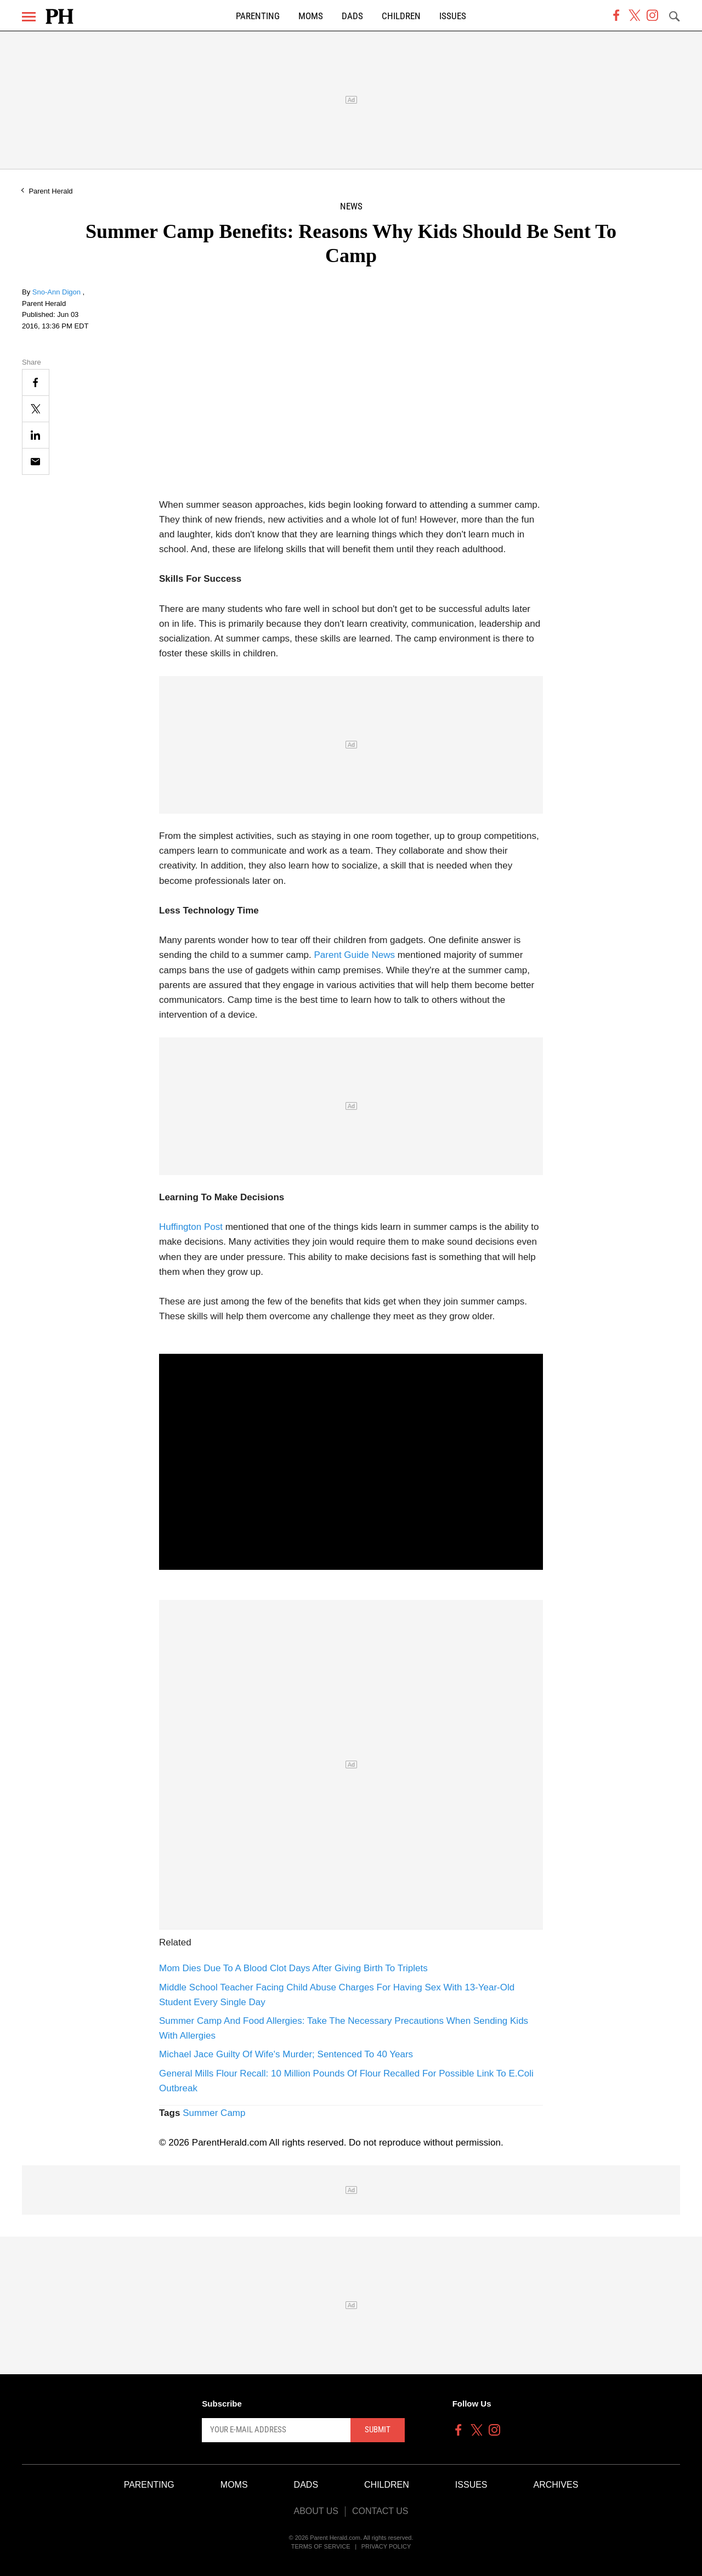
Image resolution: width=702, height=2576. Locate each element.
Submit (377, 2430)
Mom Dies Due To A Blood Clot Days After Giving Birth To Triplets (293, 1968)
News (351, 206)
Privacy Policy (386, 2546)
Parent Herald (50, 191)
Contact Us (380, 2511)
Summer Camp (214, 2113)
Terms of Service (320, 2546)
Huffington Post (191, 1227)
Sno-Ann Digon (57, 292)
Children (401, 16)
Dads (352, 16)
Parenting (258, 16)
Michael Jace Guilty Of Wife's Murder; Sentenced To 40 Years (286, 2054)
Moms (310, 16)
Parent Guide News (354, 955)
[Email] (35, 461)
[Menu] (29, 16)
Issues (452, 16)
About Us (315, 2511)
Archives (556, 2484)
